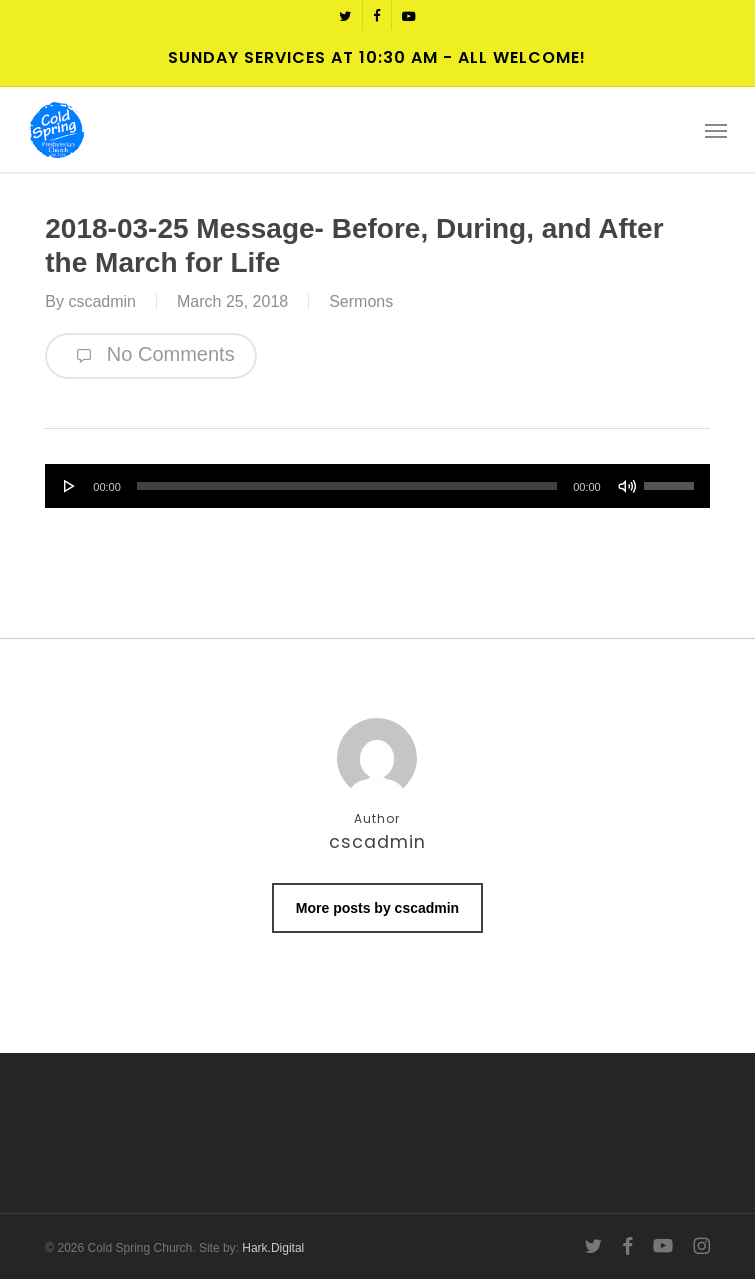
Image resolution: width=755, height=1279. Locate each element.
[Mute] (627, 486)
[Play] (70, 486)
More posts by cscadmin (377, 908)
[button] (716, 130)
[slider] (347, 486)
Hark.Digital (273, 1248)
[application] (377, 486)
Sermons (361, 301)
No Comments (150, 356)
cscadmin (102, 301)
